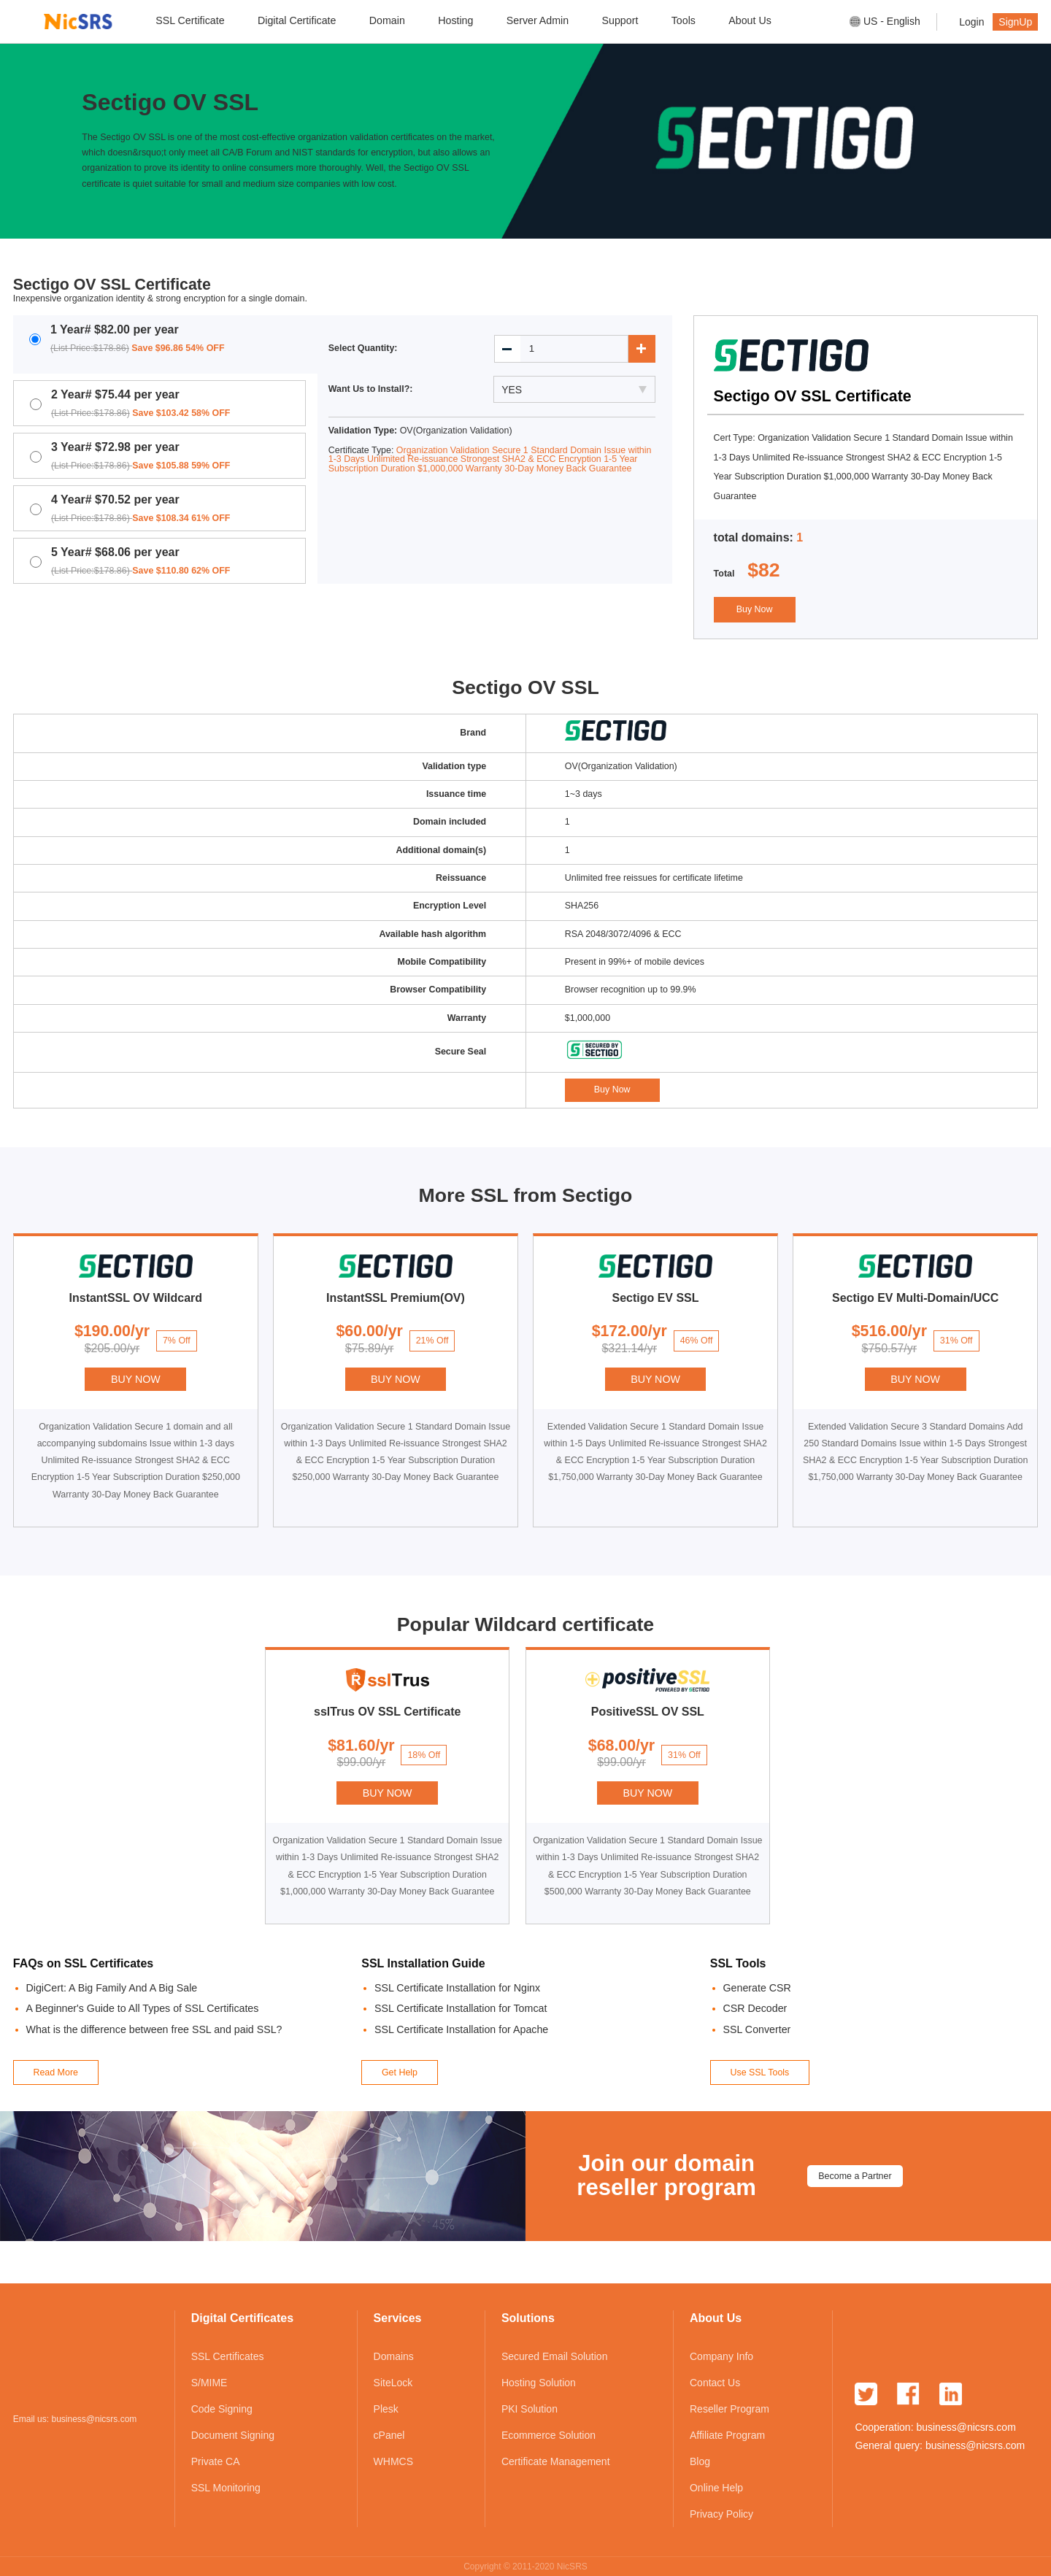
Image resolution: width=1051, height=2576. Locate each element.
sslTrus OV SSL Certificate (387, 1711)
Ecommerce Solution (548, 2435)
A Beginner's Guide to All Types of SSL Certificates (142, 2008)
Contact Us (715, 2382)
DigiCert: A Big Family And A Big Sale (112, 1988)
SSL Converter (757, 2029)
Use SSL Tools (759, 2072)
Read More (55, 2072)
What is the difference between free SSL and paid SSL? (154, 2029)
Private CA (215, 2461)
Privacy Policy (721, 2514)
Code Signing (222, 2409)
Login (971, 22)
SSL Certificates (227, 2356)
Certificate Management (555, 2461)
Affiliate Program (727, 2435)
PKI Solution (529, 2409)
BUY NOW (136, 1379)
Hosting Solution (538, 2382)
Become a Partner (854, 2176)
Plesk (386, 2409)
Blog (700, 2461)
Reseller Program (729, 2409)
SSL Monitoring (226, 2488)
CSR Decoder (755, 2008)
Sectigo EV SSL (655, 1298)
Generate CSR (757, 1988)
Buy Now (754, 609)
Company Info (721, 2356)
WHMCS (393, 2461)
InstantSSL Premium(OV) (395, 1298)
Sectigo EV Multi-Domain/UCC (915, 1298)
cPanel (389, 2435)
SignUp (1015, 22)
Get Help (399, 2072)
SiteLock (393, 2382)
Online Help (716, 2488)
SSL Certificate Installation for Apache (461, 2029)
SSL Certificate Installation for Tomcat (460, 2008)
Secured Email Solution (554, 2356)
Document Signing (232, 2435)
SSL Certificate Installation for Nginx (457, 1988)
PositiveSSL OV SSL (647, 1711)
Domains (394, 2356)
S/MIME (209, 2382)
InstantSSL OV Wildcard (136, 1298)
